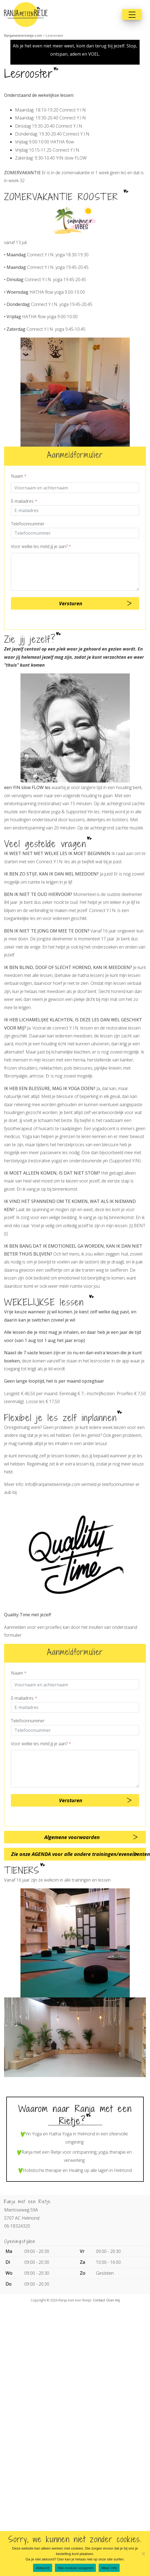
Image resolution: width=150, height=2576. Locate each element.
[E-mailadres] (75, 510)
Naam (19, 476)
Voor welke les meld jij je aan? (41, 546)
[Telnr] (75, 533)
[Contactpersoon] (75, 488)
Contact (99, 2300)
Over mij (113, 2300)
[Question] (75, 572)
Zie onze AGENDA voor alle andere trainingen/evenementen (78, 1854)
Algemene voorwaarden (72, 1837)
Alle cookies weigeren (75, 2568)
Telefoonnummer (28, 524)
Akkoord (42, 2568)
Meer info (109, 2568)
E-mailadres (24, 501)
